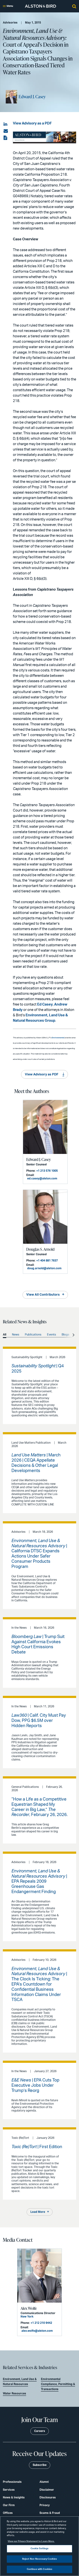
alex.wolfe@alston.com (37, 2330)
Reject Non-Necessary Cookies (39, 2559)
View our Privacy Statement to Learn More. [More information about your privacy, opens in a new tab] (31, 2541)
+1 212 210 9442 (41, 2322)
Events (51, 1334)
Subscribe (39, 2465)
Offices (8, 2513)
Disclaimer (47, 2489)
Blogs (65, 1334)
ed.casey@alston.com (42, 1178)
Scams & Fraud (50, 2513)
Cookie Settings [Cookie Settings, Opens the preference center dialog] (40, 2548)
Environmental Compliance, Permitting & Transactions (58, 2384)
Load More (37, 2211)
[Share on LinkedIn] (6, 124)
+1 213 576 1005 (47, 1170)
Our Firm (9, 2505)
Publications (33, 1334)
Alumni (44, 2481)
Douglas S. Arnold (40, 1249)
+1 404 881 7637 (47, 1260)
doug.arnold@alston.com (44, 1268)
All (4, 1334)
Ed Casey (45, 1004)
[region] (39, 2546)
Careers (39, 2431)
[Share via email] (6, 131)
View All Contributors (43, 1294)
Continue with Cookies (39, 2569)
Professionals (12, 2481)
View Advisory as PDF (41, 1074)
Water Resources (14, 2393)
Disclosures (48, 2497)
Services (9, 2489)
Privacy (45, 2505)
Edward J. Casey (32, 96)
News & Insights (14, 2497)
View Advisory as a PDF (32, 123)
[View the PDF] (6, 138)
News (15, 1334)
